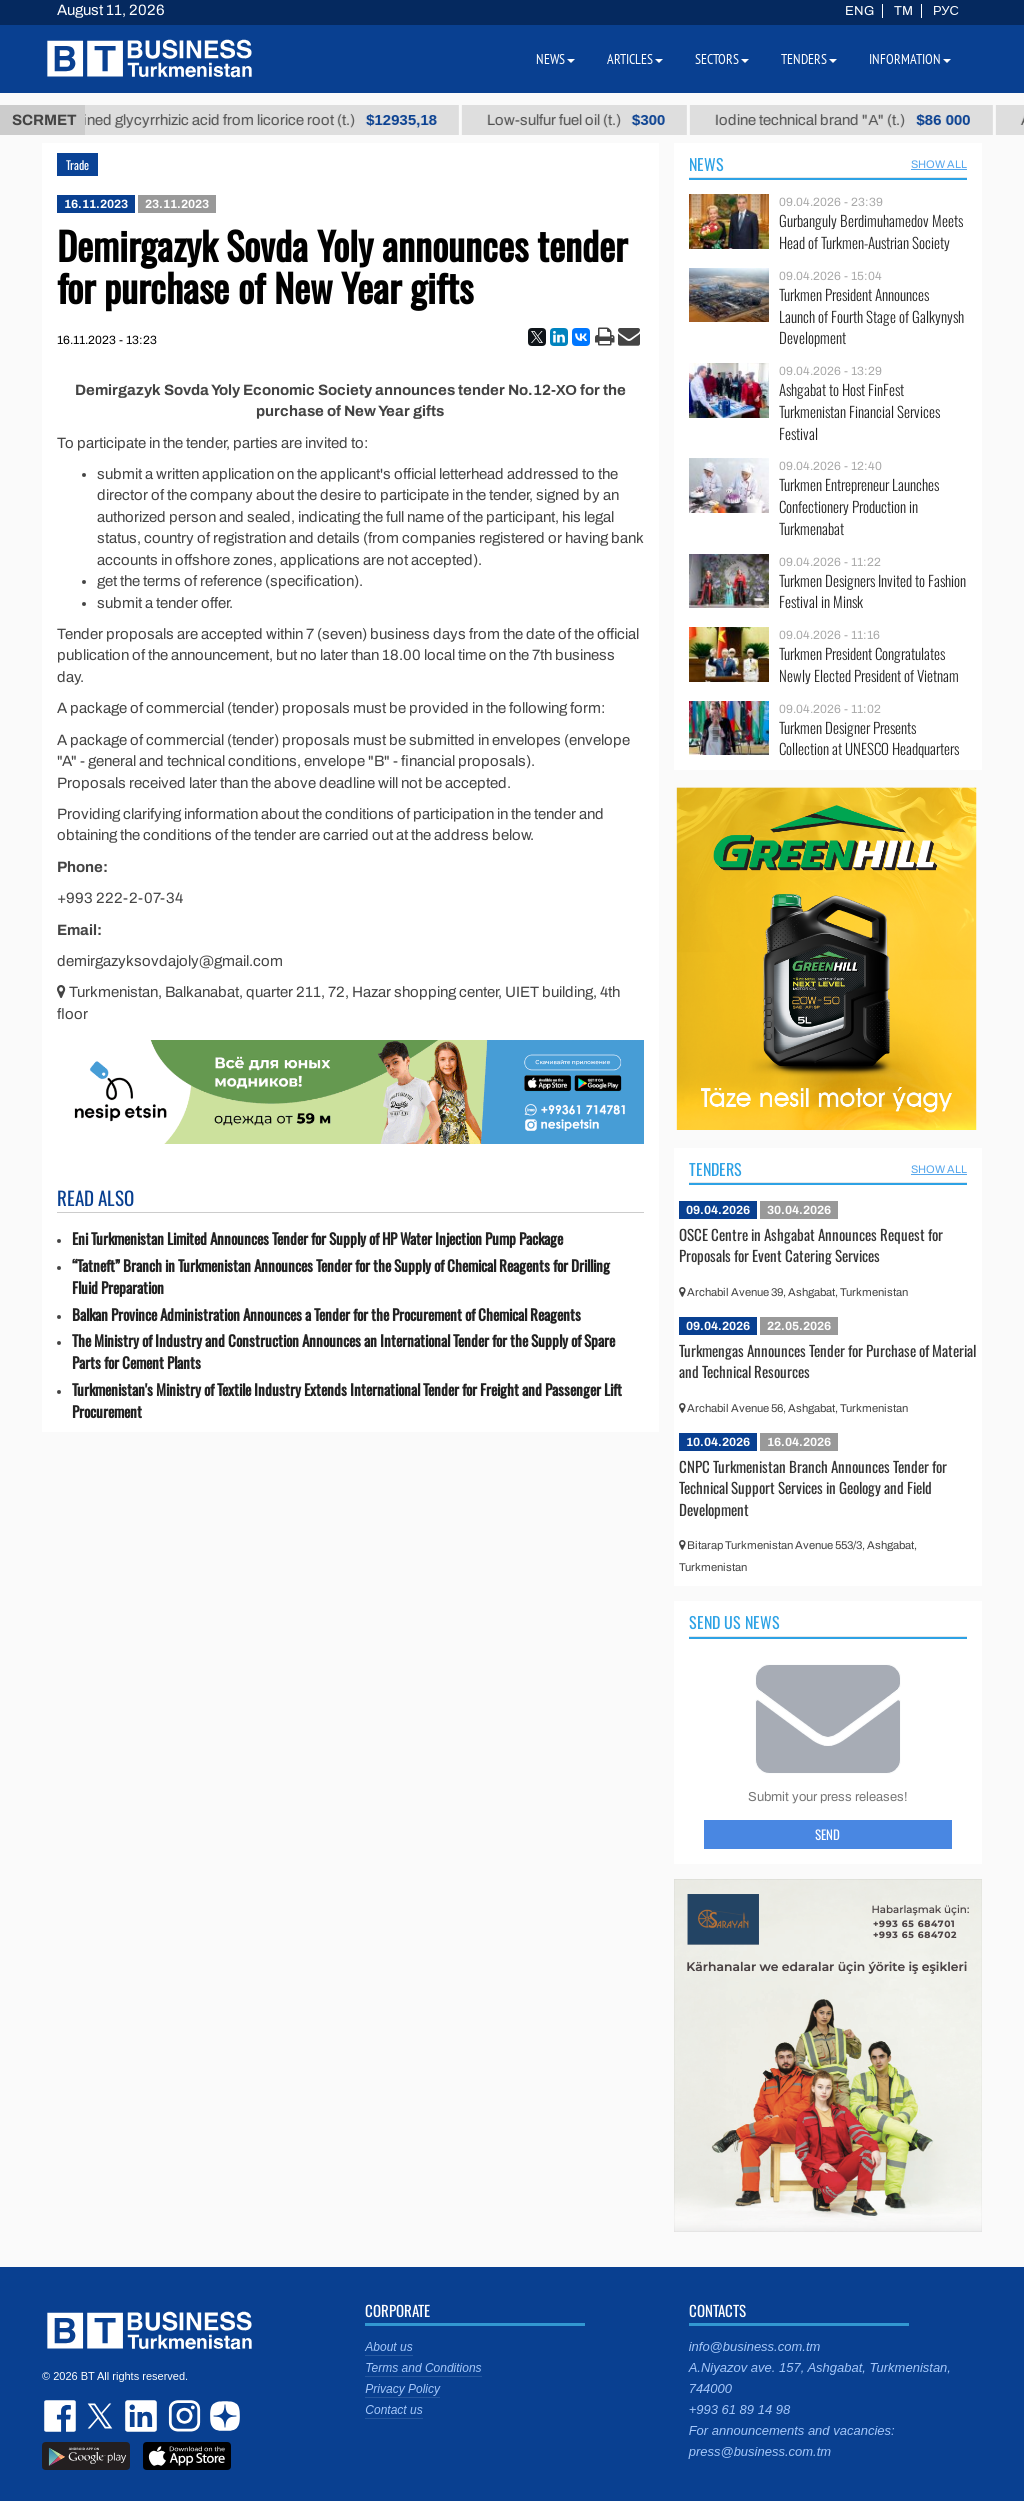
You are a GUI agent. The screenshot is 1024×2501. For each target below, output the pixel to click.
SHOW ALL (939, 164)
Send (827, 1834)
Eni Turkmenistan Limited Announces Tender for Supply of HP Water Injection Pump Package (317, 1238)
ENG (859, 11)
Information (910, 59)
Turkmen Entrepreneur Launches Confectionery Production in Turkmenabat (859, 506)
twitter (102, 2416)
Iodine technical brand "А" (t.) (858, 120)
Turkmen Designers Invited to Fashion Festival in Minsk (872, 591)
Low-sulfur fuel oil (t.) (592, 120)
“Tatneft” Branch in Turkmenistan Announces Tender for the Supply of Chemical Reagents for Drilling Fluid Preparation (341, 1276)
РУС (946, 11)
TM (903, 11)
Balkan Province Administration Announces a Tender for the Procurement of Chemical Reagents (326, 1314)
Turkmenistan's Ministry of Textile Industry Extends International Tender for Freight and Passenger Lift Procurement (347, 1400)
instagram (182, 2416)
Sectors (722, 59)
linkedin (142, 2416)
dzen (222, 2416)
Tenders (715, 1169)
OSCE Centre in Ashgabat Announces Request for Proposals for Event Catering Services (811, 1245)
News (706, 164)
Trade (77, 164)
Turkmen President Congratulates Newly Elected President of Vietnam (869, 664)
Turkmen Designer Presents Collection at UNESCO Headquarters (869, 738)
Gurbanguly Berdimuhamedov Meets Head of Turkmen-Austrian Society (871, 231)
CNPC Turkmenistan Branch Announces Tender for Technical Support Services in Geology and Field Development (813, 1487)
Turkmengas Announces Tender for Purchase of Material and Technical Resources (827, 1361)
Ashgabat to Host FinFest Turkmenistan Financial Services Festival (859, 411)
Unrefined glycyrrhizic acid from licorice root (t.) (258, 120)
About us (388, 2347)
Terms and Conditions (423, 2368)
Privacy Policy (402, 2389)
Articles (635, 59)
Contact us (393, 2410)
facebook (62, 2416)
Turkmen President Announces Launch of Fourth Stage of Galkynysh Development (871, 316)
